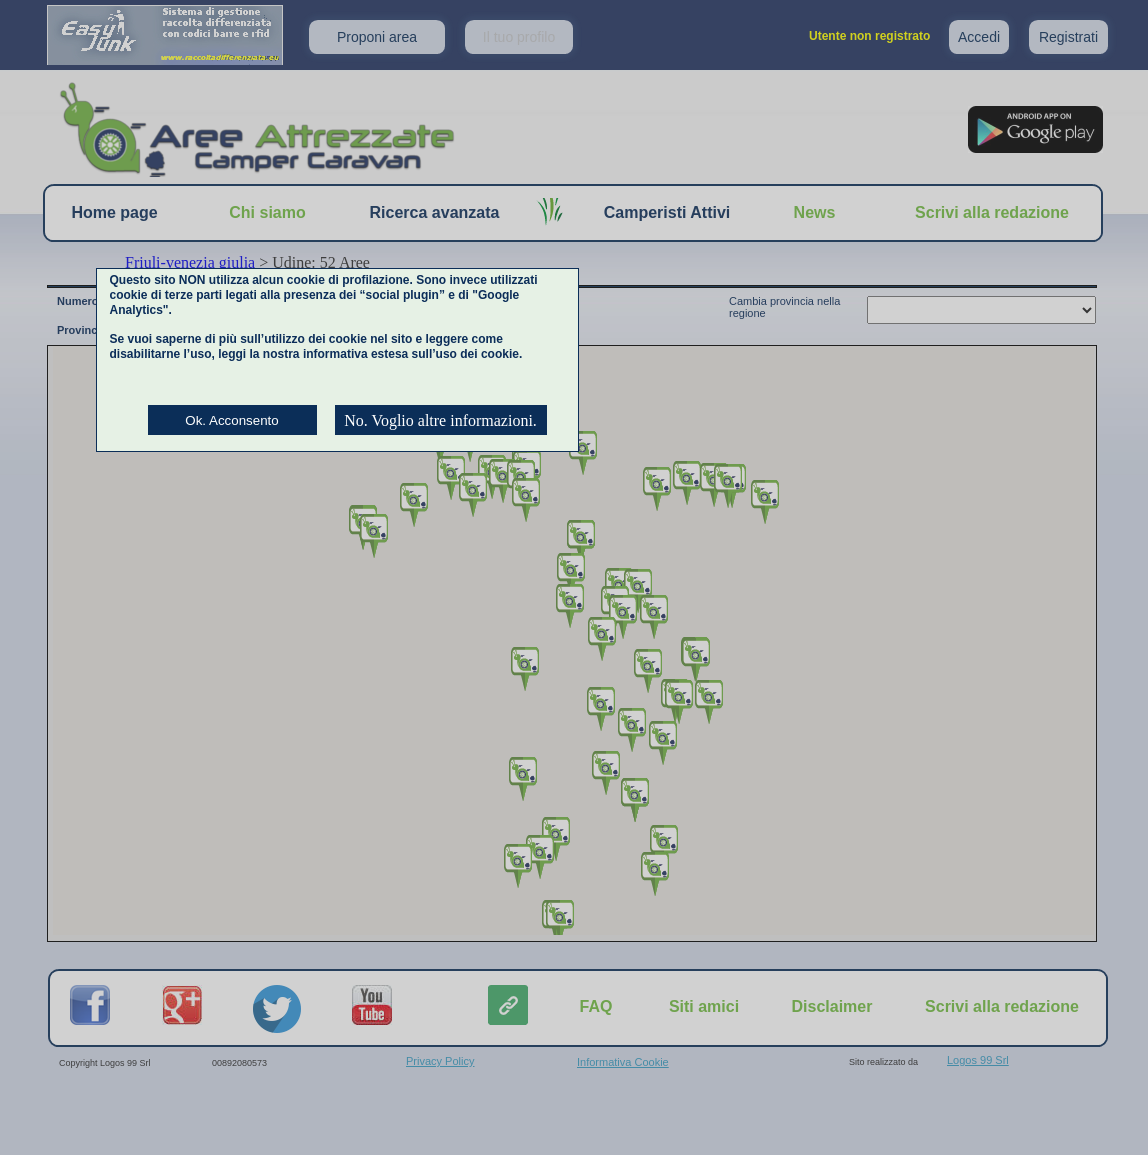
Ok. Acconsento (231, 420)
